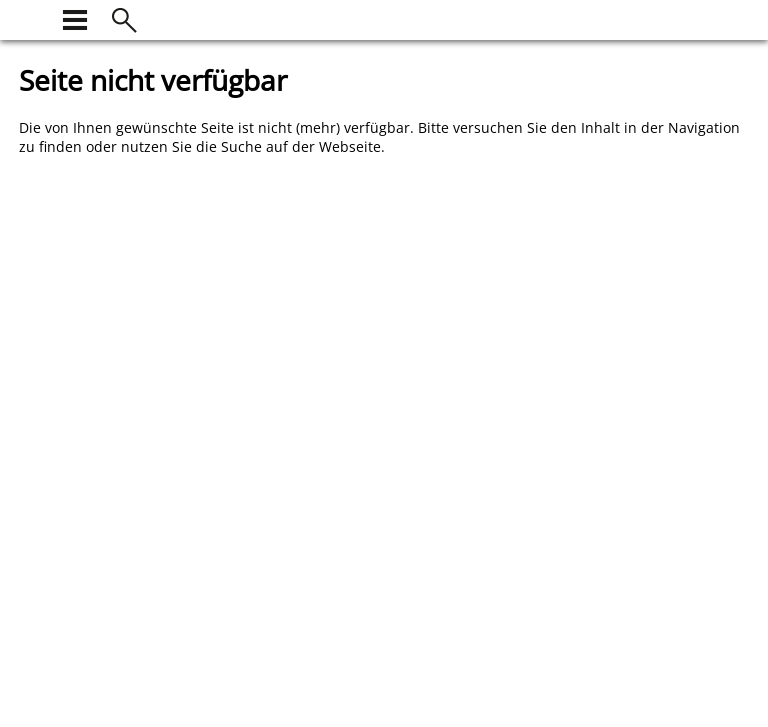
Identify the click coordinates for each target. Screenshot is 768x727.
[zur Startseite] (31, 17)
